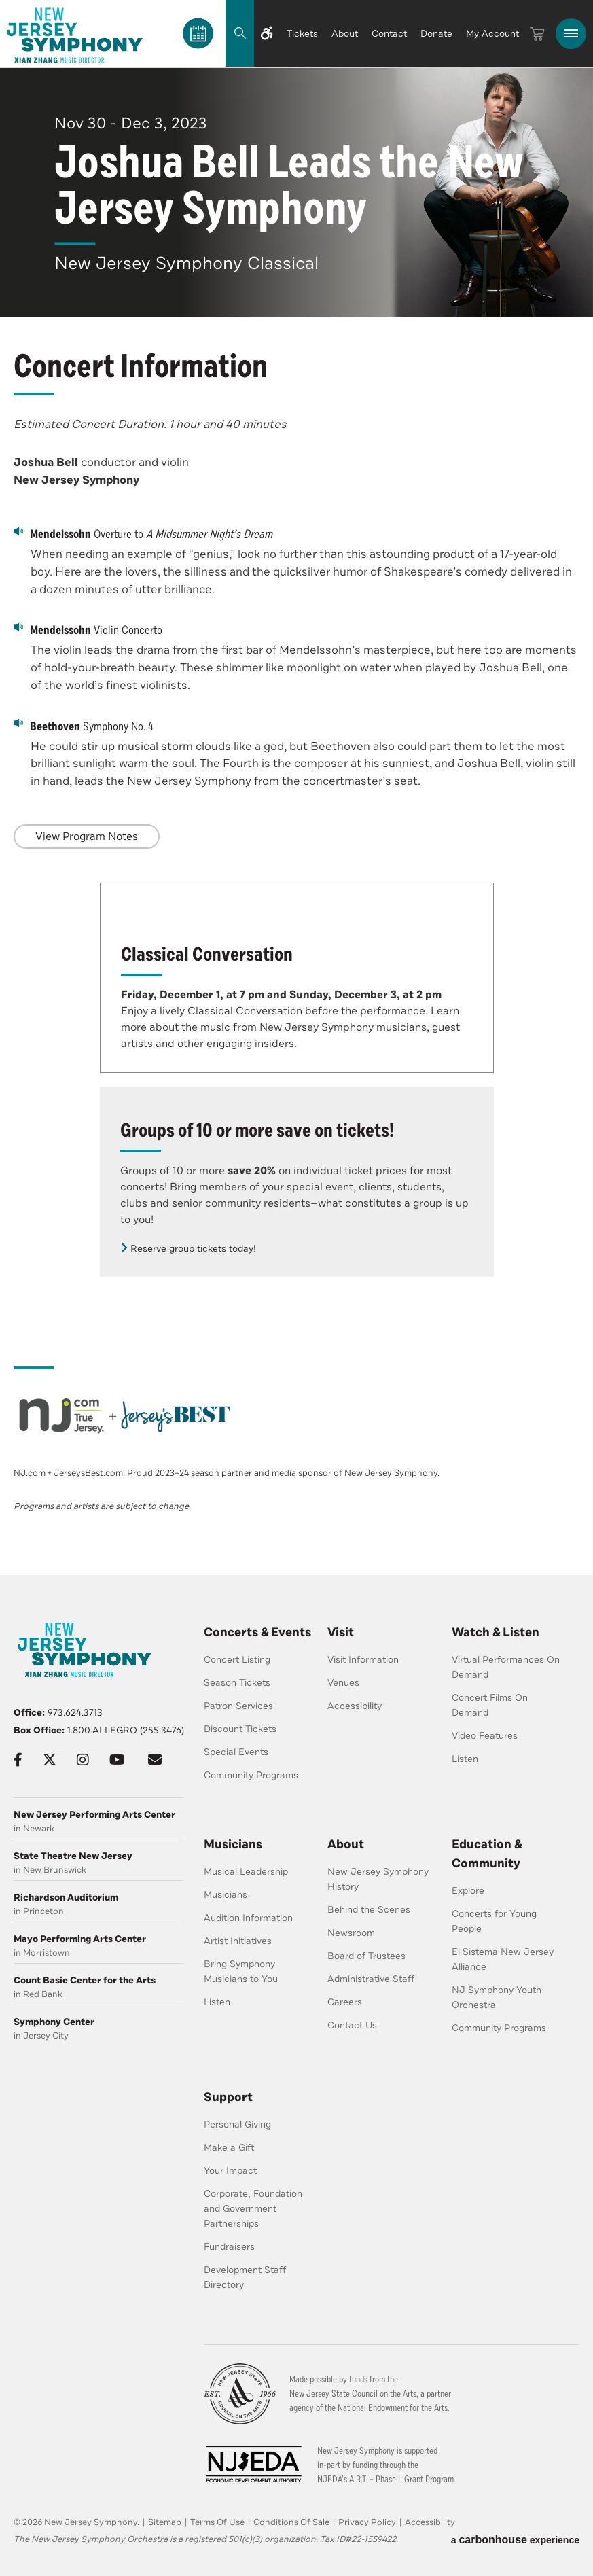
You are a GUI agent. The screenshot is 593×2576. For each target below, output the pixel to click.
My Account (492, 33)
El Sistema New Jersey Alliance (503, 1959)
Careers (344, 2002)
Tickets (302, 33)
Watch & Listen (495, 1632)
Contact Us (352, 2025)
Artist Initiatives (238, 1941)
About (344, 33)
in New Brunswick (98, 1863)
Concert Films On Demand (490, 1705)
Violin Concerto (88, 629)
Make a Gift (229, 2147)
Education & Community (487, 1853)
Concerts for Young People (494, 1921)
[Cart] (537, 34)
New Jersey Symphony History (378, 1879)
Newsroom (351, 1932)
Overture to (143, 533)
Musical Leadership (246, 1871)
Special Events (236, 1752)
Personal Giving (237, 2124)
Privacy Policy (367, 2522)
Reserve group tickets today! (193, 1248)
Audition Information (248, 1917)
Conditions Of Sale (291, 2522)
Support (228, 2097)
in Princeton (98, 1904)
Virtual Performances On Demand (506, 1667)
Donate (436, 33)
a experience (515, 2539)
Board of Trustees (366, 1955)
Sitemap (164, 2522)
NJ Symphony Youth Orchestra (496, 1997)
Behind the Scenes (368, 1909)
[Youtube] (117, 1760)
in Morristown (98, 1946)
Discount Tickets (240, 1729)
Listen (465, 1758)
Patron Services (238, 1705)
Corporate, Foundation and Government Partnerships (253, 2208)
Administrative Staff (370, 1979)
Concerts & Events (257, 1632)
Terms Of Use (217, 2522)
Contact (389, 33)
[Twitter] (49, 1760)
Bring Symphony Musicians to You (241, 1972)
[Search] (226, 33)
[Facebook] (18, 1760)
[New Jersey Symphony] (75, 35)
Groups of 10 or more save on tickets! (257, 1130)
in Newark (98, 1821)
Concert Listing (237, 1659)
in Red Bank (98, 1987)
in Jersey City (98, 2028)
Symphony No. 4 (84, 726)
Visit (340, 1632)
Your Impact (230, 2170)
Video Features (485, 1735)
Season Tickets (237, 1682)
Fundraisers (229, 2246)
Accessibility (354, 1705)
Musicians (233, 1844)
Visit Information (363, 1659)
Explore (468, 1890)
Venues (343, 1682)
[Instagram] (83, 1760)
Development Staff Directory (245, 2277)
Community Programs (251, 1775)
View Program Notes (86, 836)
